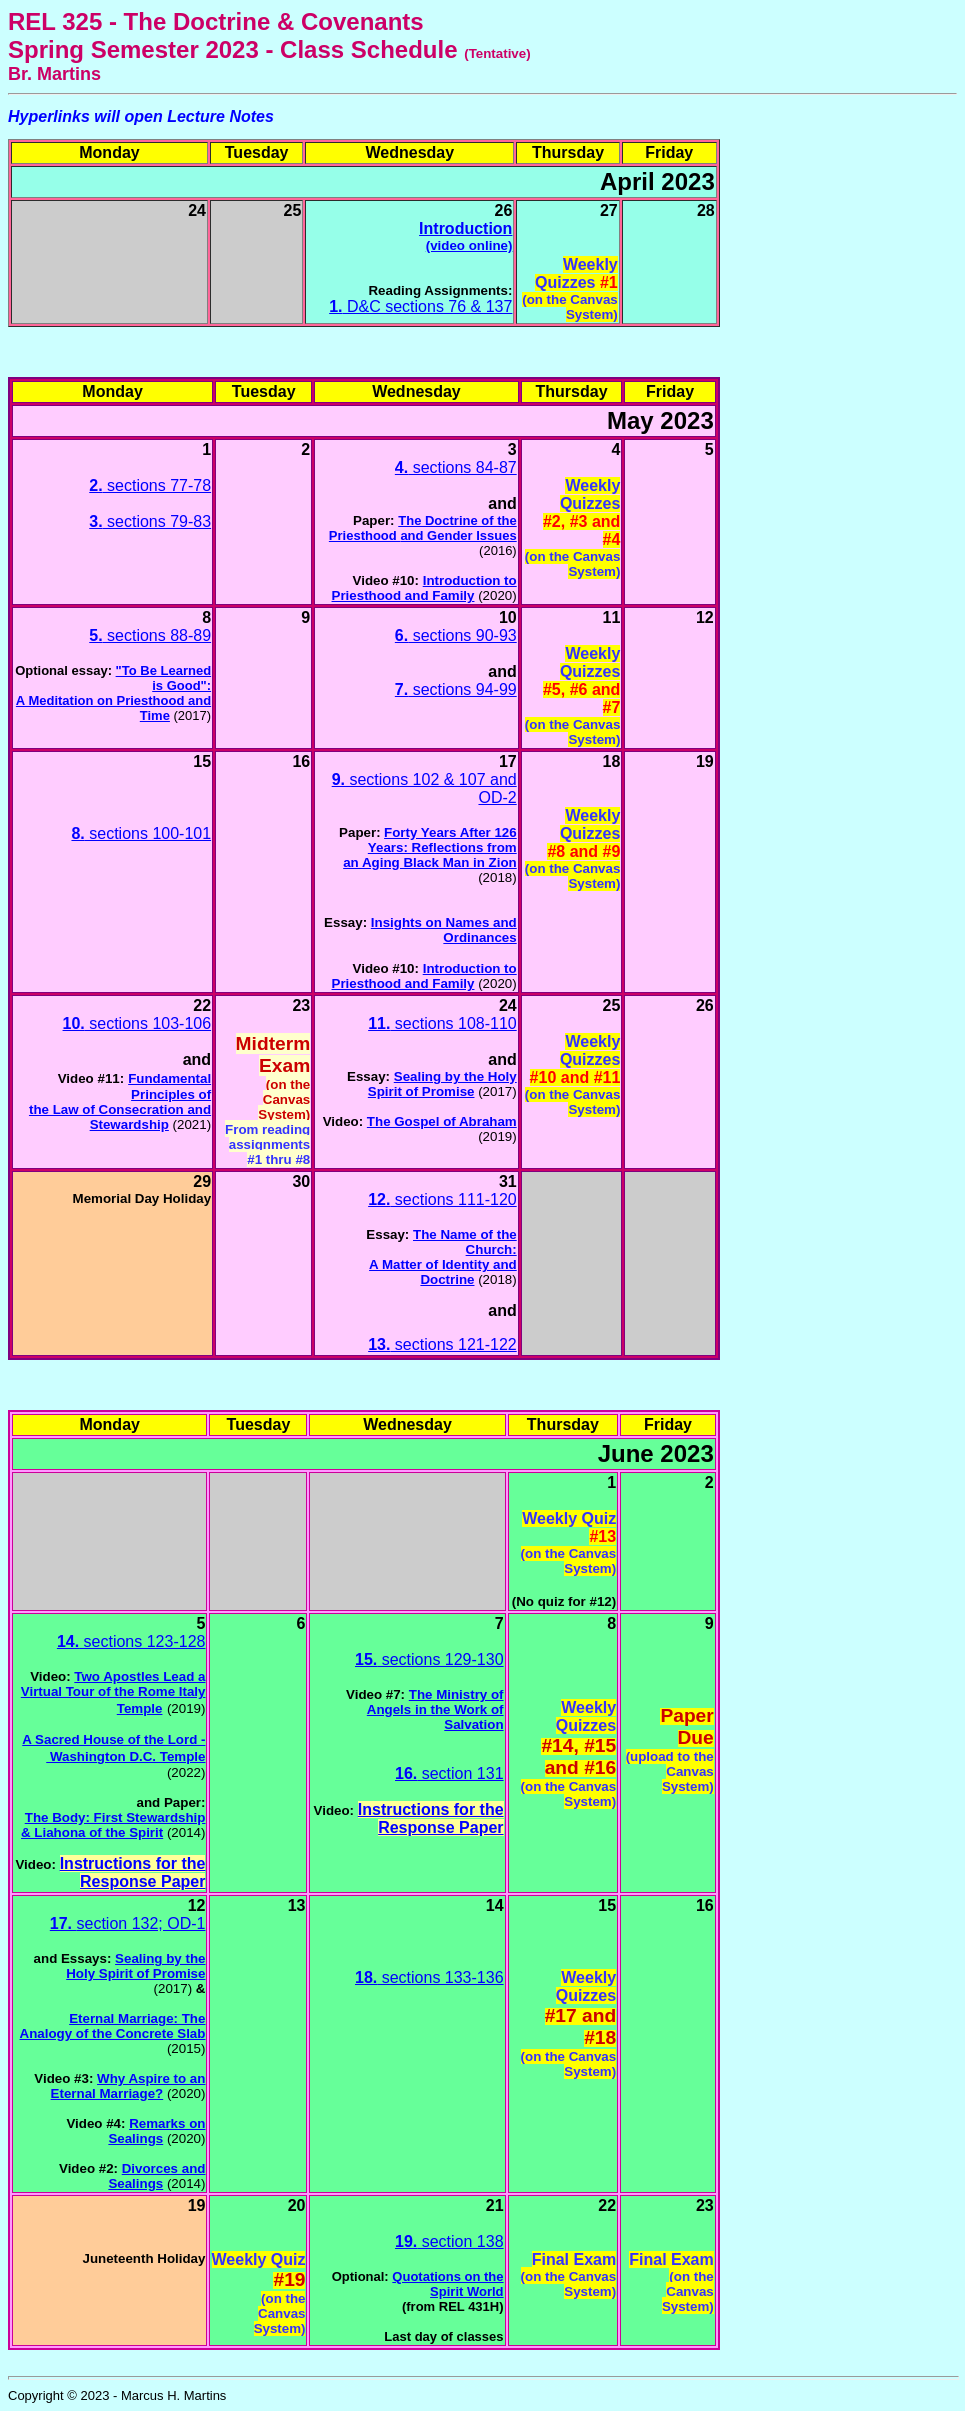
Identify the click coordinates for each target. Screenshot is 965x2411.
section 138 (449, 2241)
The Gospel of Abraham (442, 1121)
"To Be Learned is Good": (164, 678)
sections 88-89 (150, 635)
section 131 (449, 1773)
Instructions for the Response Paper (133, 1872)
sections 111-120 (442, 1199)
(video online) (469, 245)
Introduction (465, 228)
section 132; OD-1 (128, 1923)
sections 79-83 (150, 521)
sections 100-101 (141, 833)
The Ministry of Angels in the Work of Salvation (435, 1709)
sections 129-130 (429, 1659)
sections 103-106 (137, 1023)
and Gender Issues (458, 535)
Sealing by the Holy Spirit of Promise (442, 1084)
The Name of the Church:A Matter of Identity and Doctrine (443, 1257)
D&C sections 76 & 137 (420, 306)
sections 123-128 (131, 1641)
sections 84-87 (456, 467)
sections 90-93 (456, 635)
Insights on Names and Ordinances (444, 930)
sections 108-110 (442, 1023)
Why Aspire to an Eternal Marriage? (128, 2086)
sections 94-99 (456, 689)
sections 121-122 (442, 1344)
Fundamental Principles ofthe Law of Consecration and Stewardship (120, 1101)
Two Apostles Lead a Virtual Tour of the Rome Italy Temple (113, 1692)
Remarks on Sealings (156, 2131)
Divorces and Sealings (156, 2176)
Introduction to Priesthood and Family (424, 588)
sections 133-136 (429, 1977)
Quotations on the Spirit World (447, 2284)
